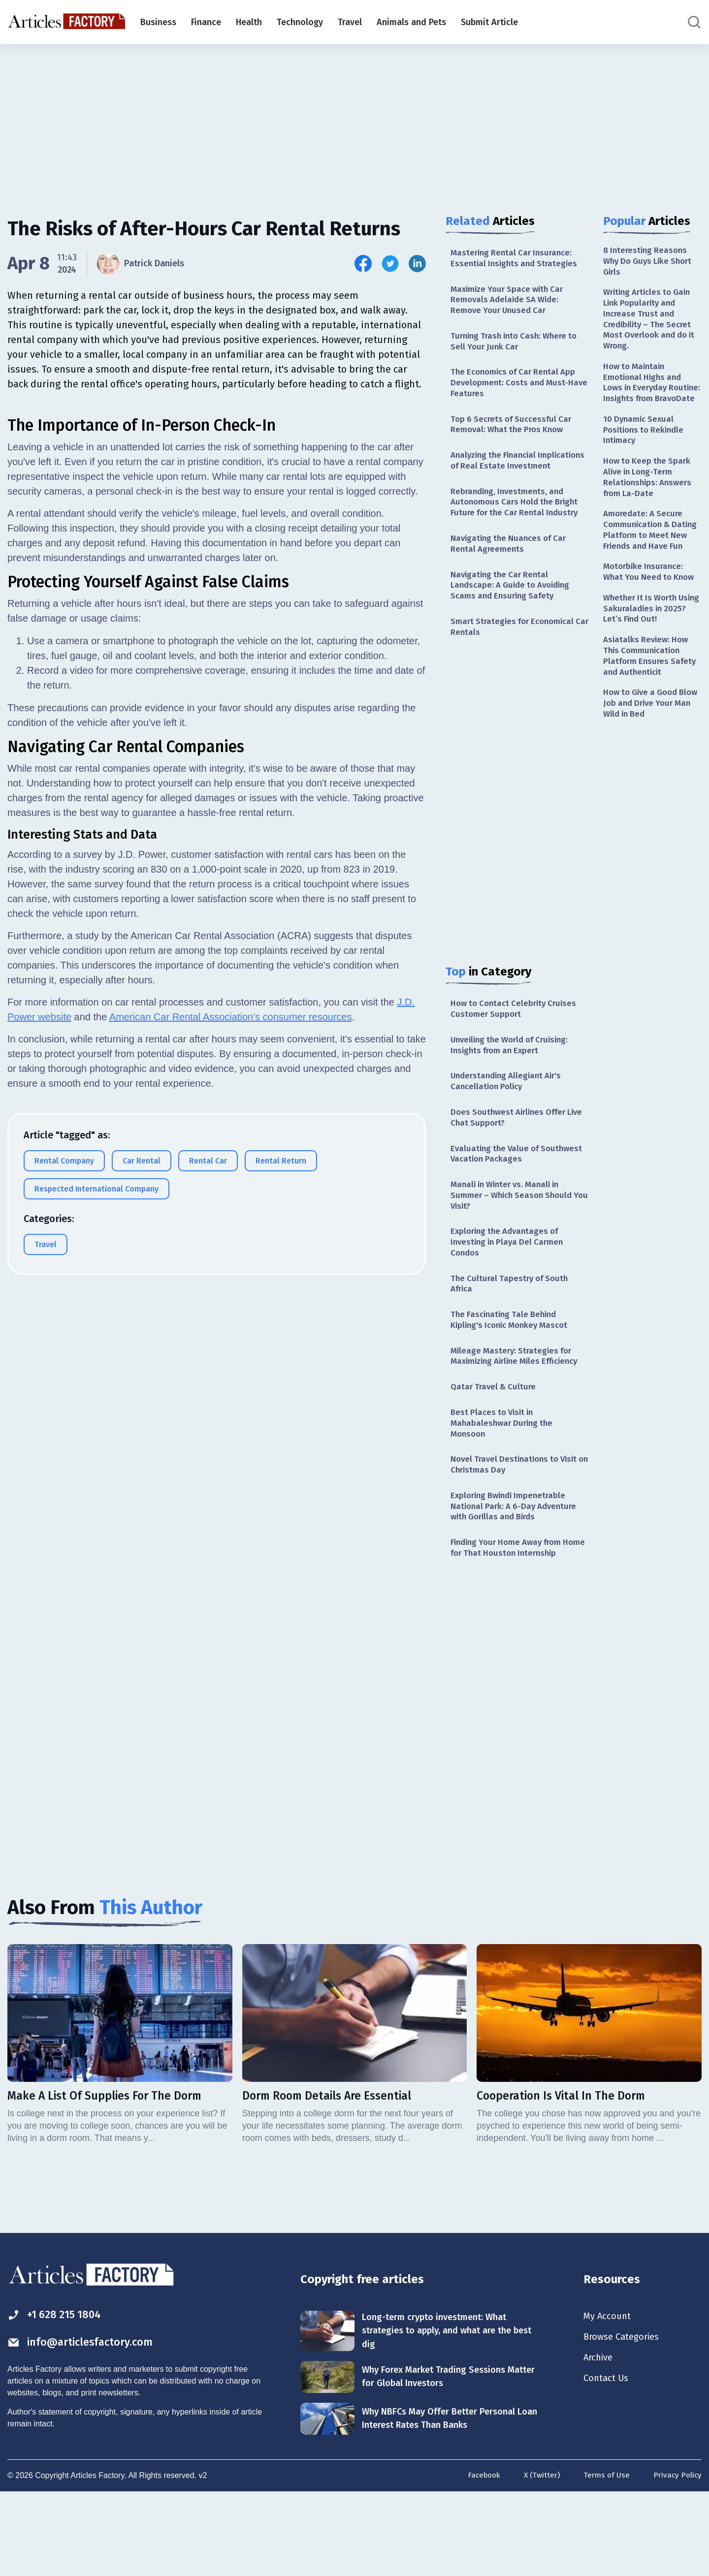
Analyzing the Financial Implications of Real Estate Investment (505, 477)
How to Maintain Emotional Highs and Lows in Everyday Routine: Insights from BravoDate (647, 397)
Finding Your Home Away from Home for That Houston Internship (511, 1621)
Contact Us (607, 2462)
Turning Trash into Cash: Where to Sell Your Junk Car (518, 346)
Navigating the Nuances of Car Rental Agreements (512, 569)
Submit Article (489, 22)
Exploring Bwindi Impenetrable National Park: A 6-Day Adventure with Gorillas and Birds (517, 1572)
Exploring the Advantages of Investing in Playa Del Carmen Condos (510, 1284)
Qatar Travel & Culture (495, 1447)
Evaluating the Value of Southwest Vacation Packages (511, 1191)
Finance (206, 22)
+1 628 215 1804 (58, 2396)
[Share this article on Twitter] (390, 263)
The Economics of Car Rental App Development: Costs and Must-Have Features (517, 390)
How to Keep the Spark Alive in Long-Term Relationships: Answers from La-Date (649, 503)
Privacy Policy (677, 2560)
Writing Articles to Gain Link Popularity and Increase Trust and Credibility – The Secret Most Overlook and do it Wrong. (650, 323)
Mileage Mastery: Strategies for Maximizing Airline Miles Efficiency (514, 1409)
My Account (608, 2397)
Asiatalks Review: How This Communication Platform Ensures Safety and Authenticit (652, 703)
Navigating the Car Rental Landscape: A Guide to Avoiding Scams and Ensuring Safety (515, 613)
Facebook (479, 2560)
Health (249, 22)
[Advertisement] (354, 120)
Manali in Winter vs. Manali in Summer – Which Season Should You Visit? (515, 1235)
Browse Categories (624, 2419)
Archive (599, 2441)
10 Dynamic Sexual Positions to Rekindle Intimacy (646, 453)
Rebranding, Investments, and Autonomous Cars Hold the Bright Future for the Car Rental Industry (518, 526)
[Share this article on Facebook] (363, 263)
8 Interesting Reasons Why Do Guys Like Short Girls (651, 262)
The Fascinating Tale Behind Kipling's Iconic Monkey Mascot (514, 1365)
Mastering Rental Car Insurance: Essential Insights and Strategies (517, 259)
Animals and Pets (411, 22)
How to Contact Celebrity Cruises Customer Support (517, 1040)
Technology (300, 22)
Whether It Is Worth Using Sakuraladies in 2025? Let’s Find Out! (646, 653)
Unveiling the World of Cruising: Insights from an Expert (515, 1078)
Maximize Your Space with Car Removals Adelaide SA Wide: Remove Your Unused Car (511, 302)
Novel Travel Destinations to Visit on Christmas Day (518, 1528)
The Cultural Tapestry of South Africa (512, 1328)
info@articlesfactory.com (85, 2424)
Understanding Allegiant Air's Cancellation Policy (510, 1115)
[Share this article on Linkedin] (417, 263)
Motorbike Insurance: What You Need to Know (652, 614)
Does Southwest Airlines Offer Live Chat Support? (512, 1153)
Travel (350, 22)
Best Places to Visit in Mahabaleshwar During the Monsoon (504, 1485)
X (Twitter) (538, 2560)
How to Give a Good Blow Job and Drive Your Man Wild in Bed (651, 754)
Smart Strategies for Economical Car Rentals (516, 656)
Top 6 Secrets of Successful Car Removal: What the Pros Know (514, 433)
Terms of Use (604, 2560)
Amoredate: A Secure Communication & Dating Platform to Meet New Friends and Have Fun (652, 564)
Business (158, 22)
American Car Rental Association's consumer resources (230, 1251)
